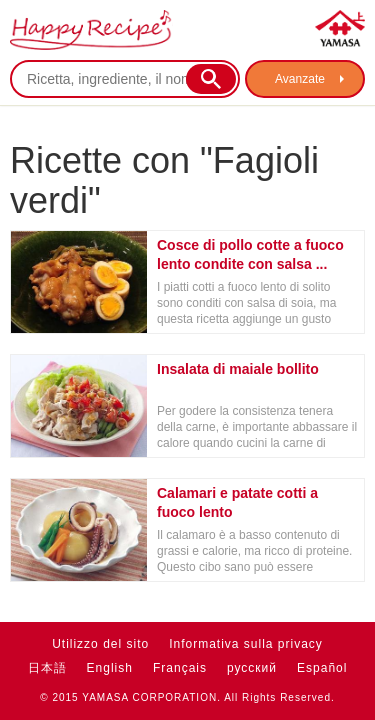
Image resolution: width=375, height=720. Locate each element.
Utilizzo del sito (100, 644)
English (110, 668)
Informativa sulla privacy (246, 644)
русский (252, 668)
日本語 (47, 668)
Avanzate (300, 79)
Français (180, 668)
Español (322, 668)
